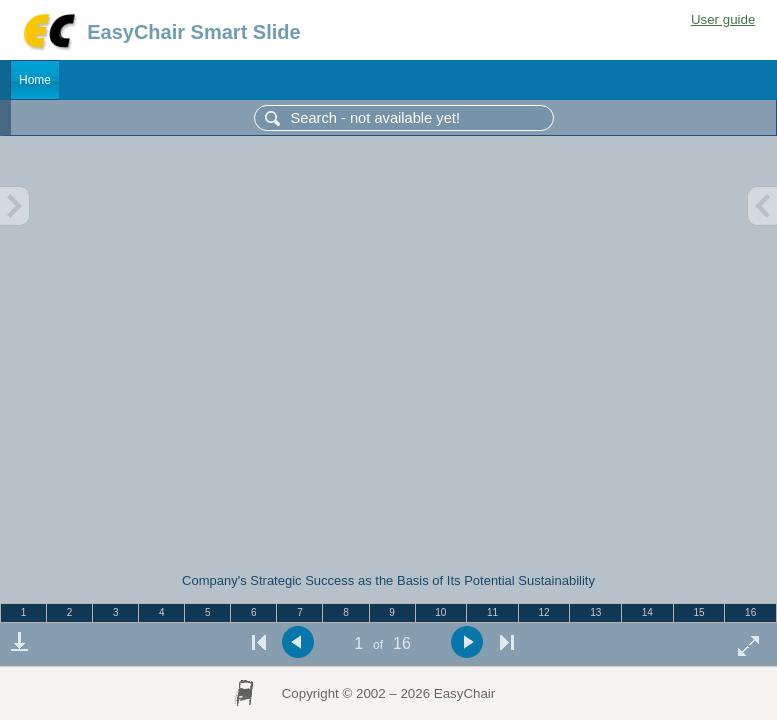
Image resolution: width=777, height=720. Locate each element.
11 (492, 612)
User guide (723, 19)
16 (750, 612)
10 (440, 612)
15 (698, 612)
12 (544, 612)
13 (595, 612)
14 (647, 612)
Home (35, 80)
